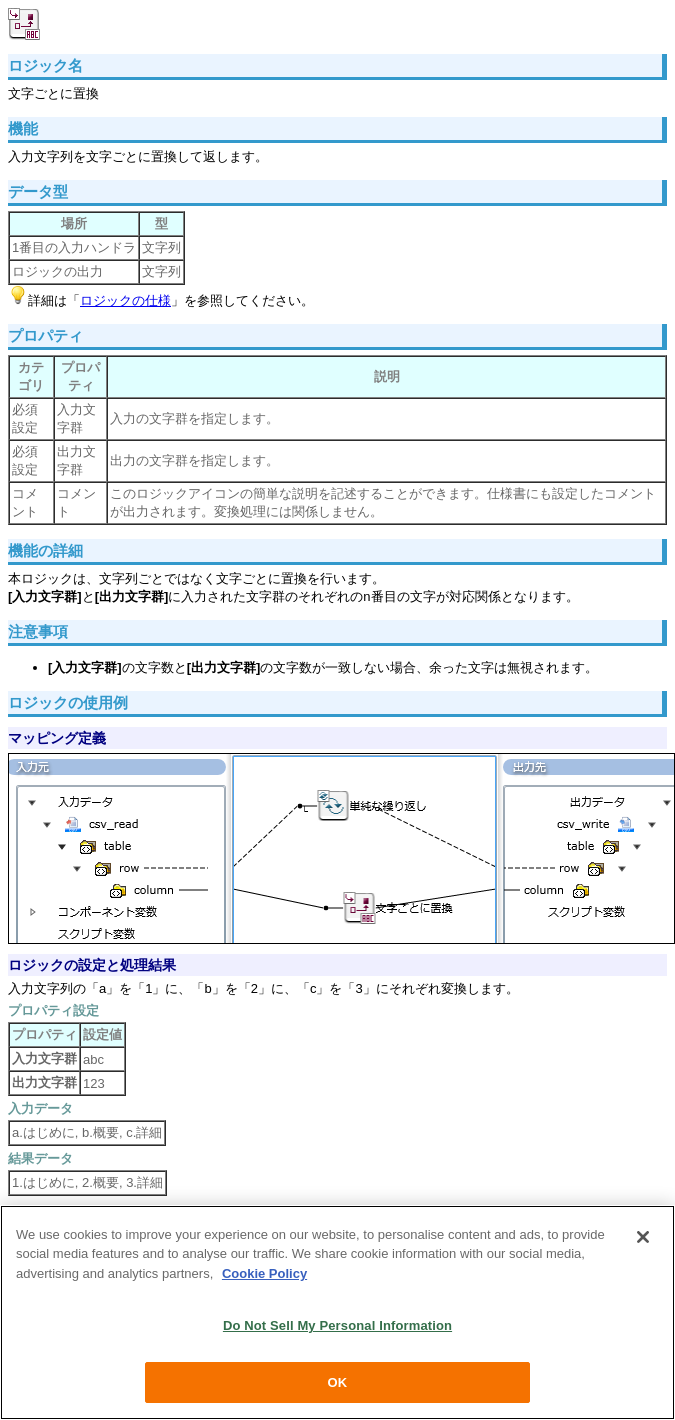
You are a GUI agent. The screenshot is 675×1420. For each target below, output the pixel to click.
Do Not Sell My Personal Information (337, 1328)
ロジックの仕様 (125, 300)
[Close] (643, 1239)
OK (338, 1385)
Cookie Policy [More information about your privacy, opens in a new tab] (264, 1276)
